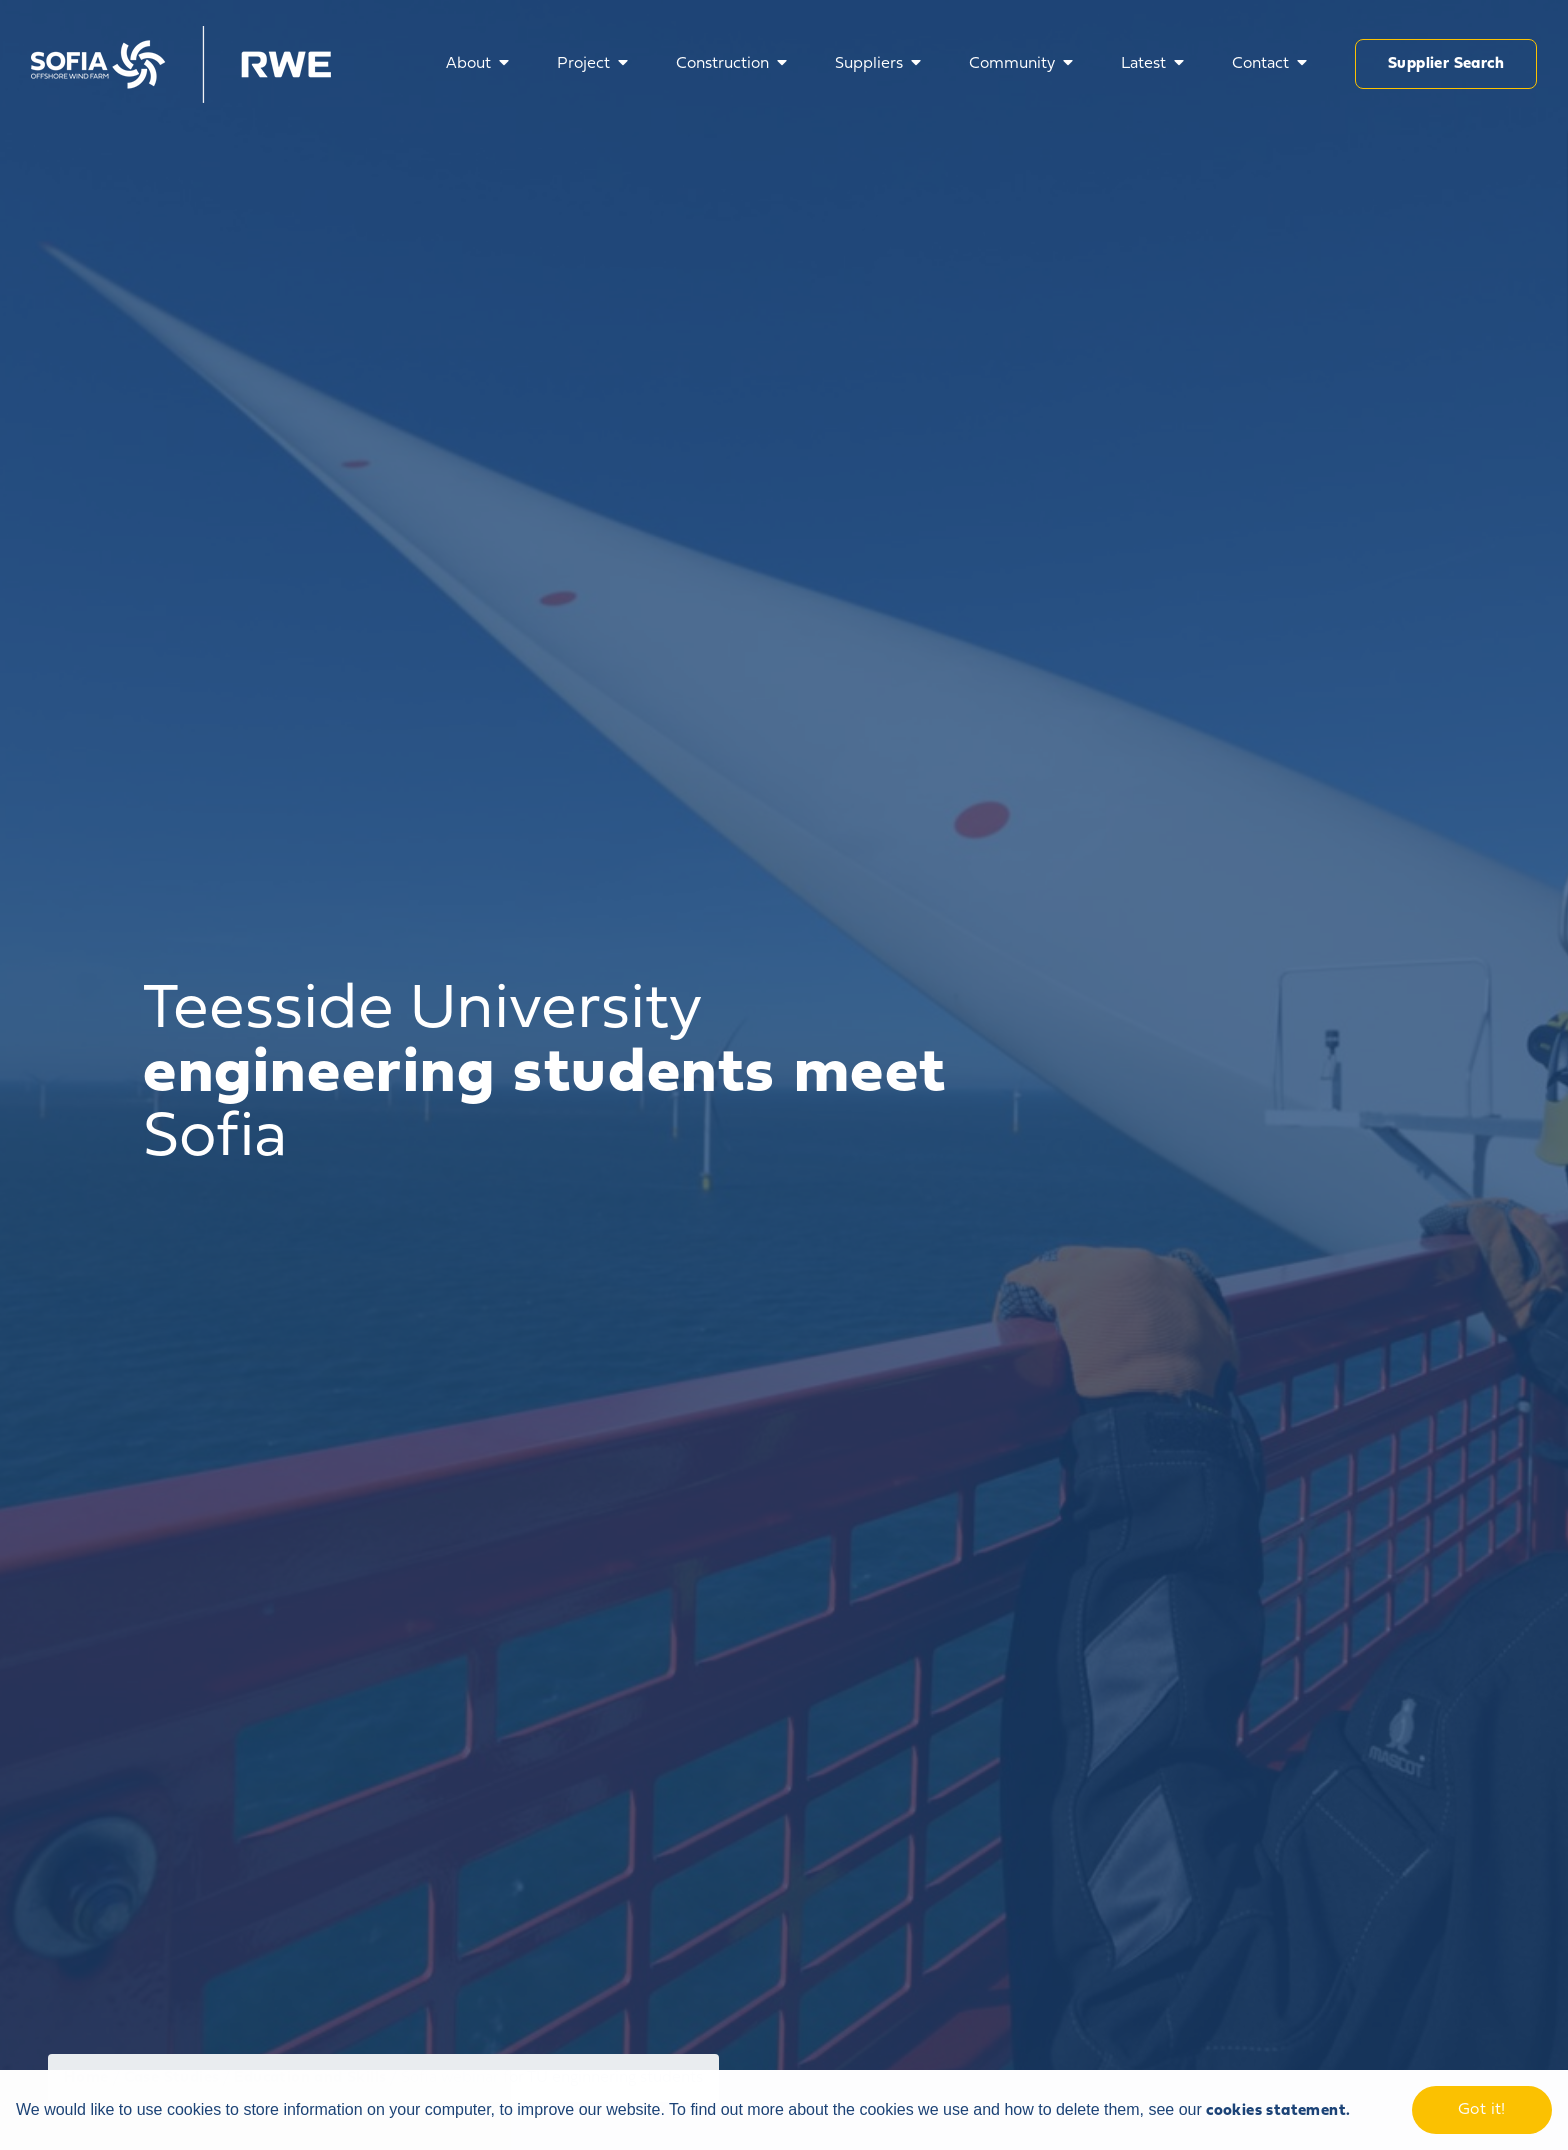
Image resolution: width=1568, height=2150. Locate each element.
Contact (1260, 64)
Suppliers (869, 64)
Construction (722, 64)
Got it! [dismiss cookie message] (1482, 2110)
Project (583, 64)
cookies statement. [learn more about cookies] (1278, 2111)
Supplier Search (1446, 64)
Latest (1143, 64)
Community (1012, 64)
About (468, 64)
